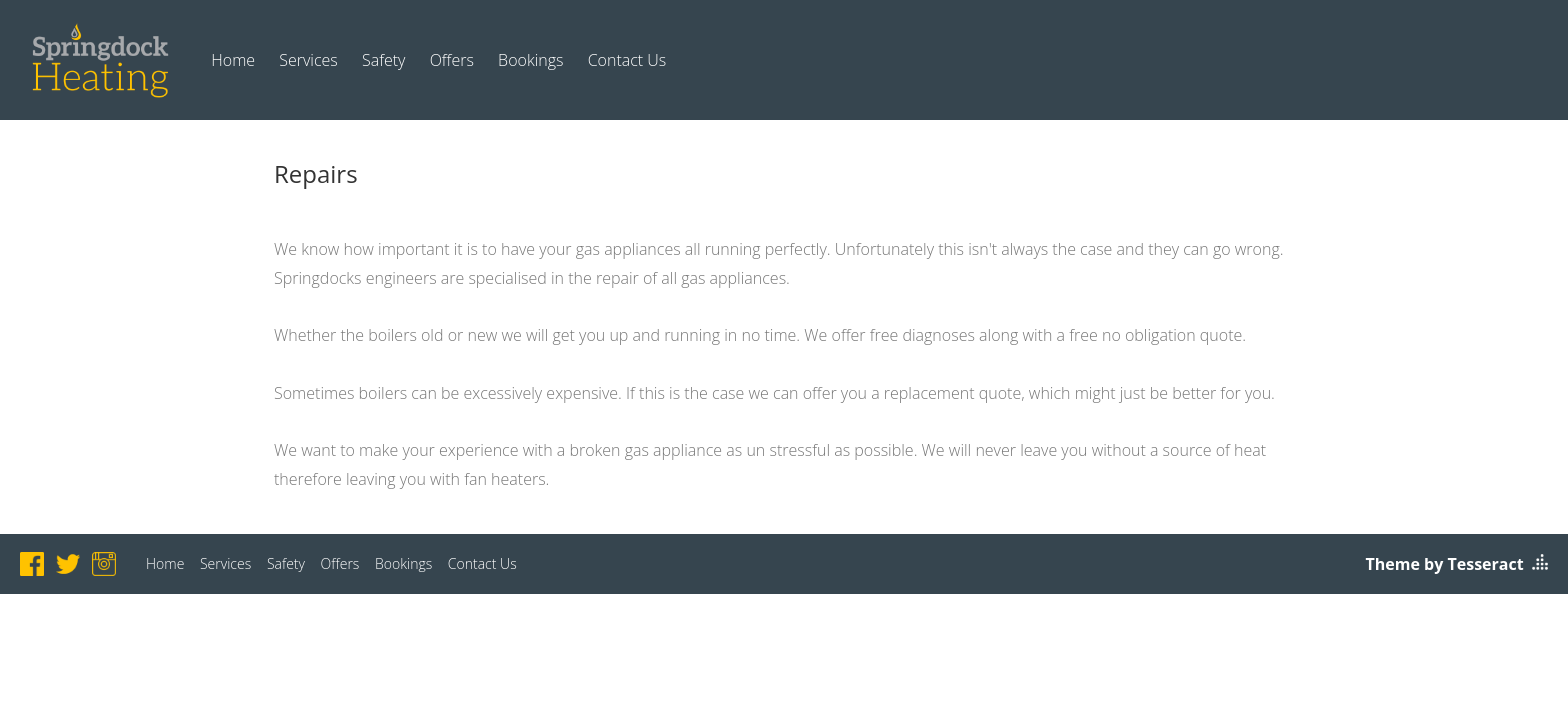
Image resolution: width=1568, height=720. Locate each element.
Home (233, 60)
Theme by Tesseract (1445, 564)
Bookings (530, 60)
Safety (384, 60)
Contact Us (627, 60)
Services (308, 60)
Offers (452, 60)
